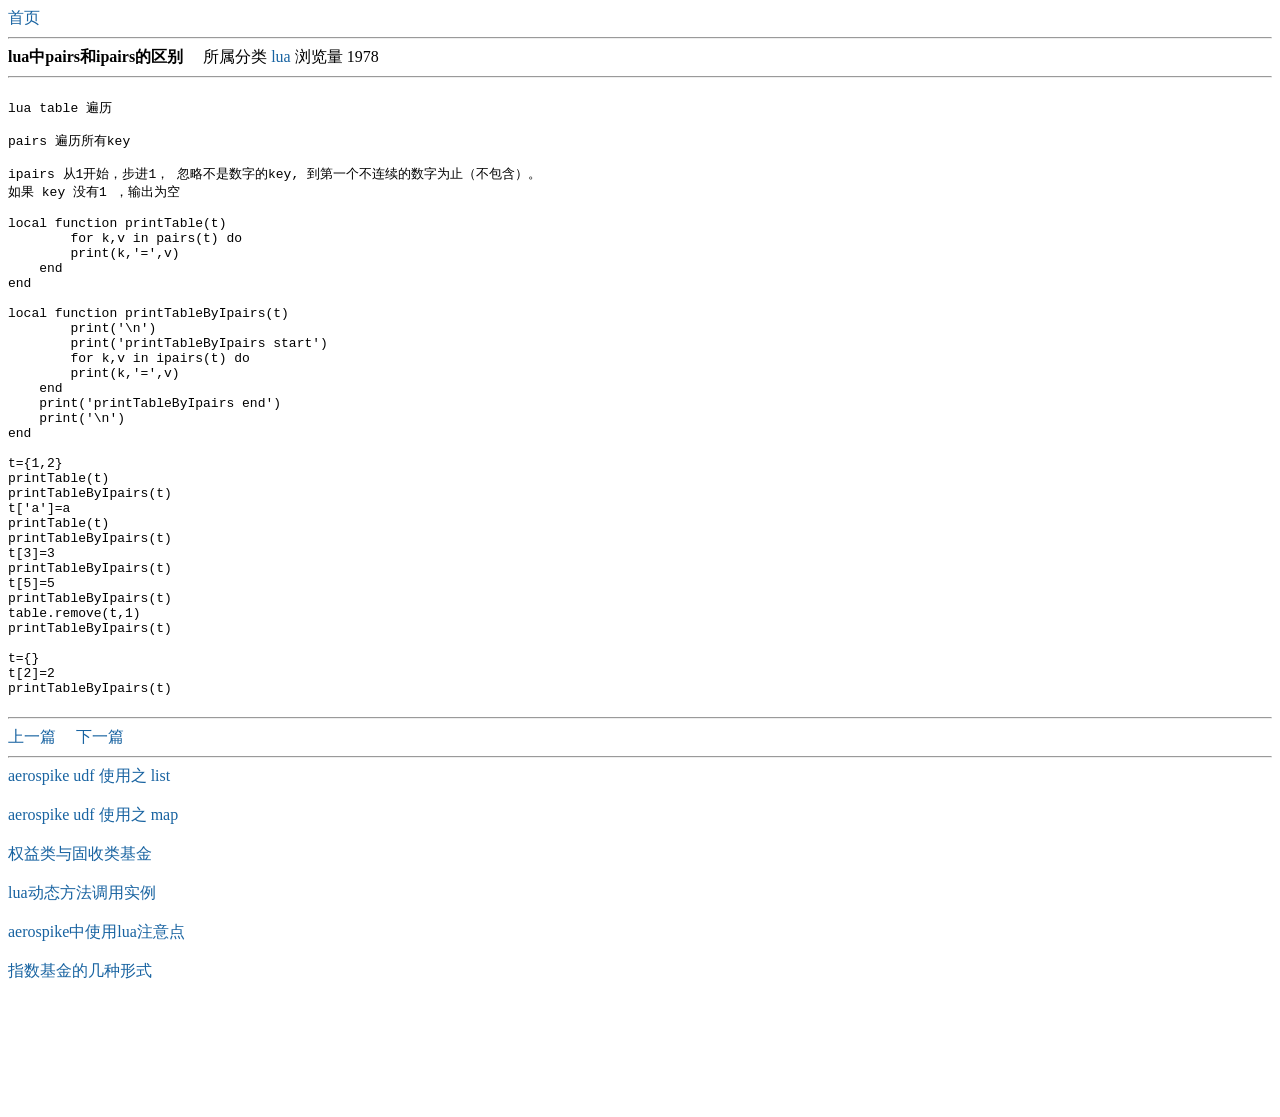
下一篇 (100, 845)
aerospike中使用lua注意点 (96, 1040)
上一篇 (34, 845)
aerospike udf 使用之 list (89, 884)
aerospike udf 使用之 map (93, 923)
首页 (26, 17)
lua (281, 56)
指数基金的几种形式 (80, 1079)
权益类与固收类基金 (80, 962)
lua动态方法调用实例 (82, 1001)
